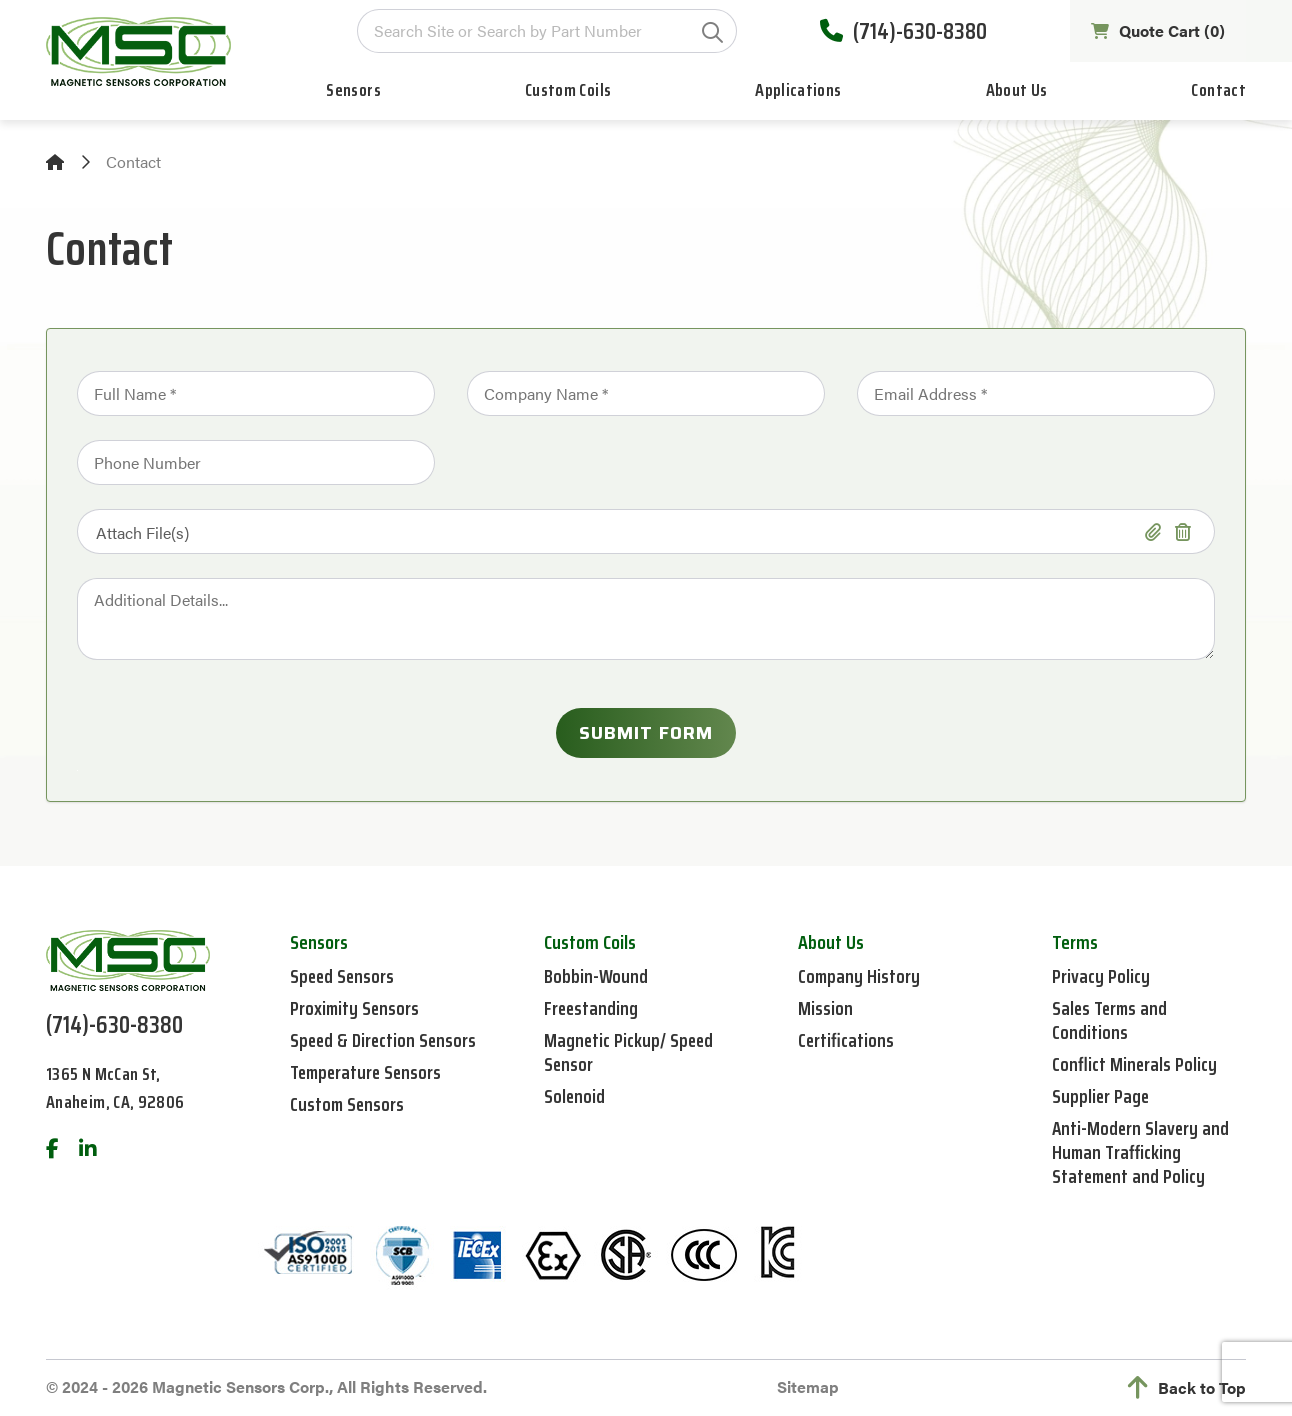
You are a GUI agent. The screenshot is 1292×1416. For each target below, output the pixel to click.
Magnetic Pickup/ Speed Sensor (630, 1052)
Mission (825, 1008)
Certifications (846, 1040)
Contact (1218, 94)
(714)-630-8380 (898, 33)
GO (708, 34)
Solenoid (575, 1096)
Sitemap (808, 1386)
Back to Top (1187, 1388)
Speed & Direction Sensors (385, 1040)
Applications (798, 94)
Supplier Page (1102, 1096)
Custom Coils (568, 94)
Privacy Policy (1102, 976)
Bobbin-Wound (597, 976)
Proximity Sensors (356, 1008)
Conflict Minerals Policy (1135, 1064)
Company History (860, 976)
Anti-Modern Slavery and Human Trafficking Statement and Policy (1142, 1152)
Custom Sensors (348, 1104)
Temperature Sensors (369, 1072)
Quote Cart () (1155, 33)
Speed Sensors (343, 976)
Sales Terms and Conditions (1112, 1020)
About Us (1017, 94)
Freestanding (592, 1008)
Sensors (353, 94)
